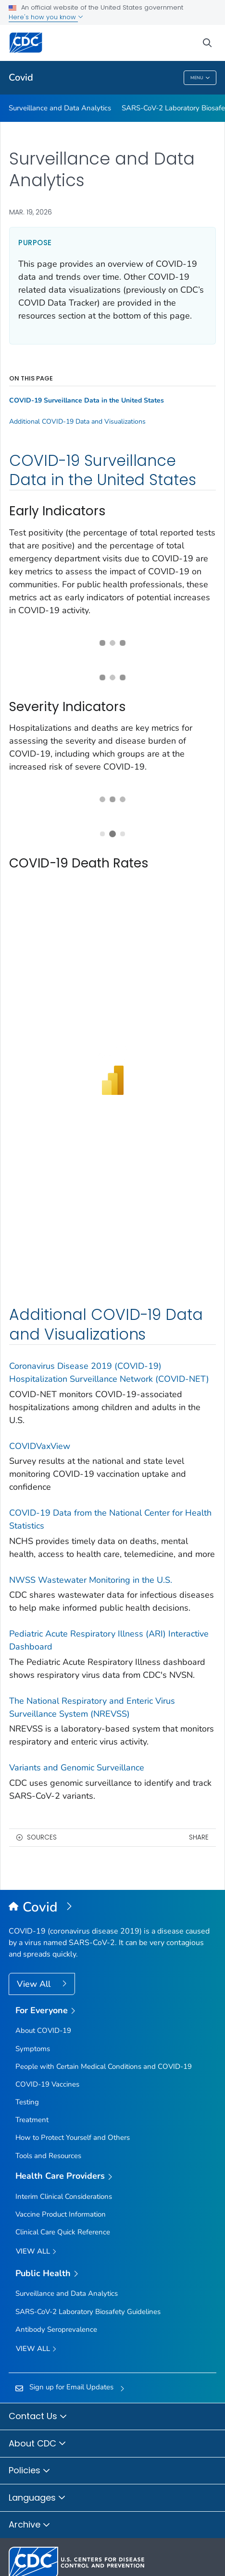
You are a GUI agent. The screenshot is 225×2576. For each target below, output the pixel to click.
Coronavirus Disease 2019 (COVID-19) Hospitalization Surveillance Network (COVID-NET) (109, 1372)
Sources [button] (42, 1837)
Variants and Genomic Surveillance (76, 1767)
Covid (21, 77)
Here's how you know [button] (46, 17)
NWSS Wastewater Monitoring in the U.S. (90, 1580)
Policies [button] (29, 2471)
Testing (27, 2102)
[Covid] (112, 1908)
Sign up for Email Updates (71, 2387)
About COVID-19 (43, 2030)
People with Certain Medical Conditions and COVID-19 (103, 2066)
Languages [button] (37, 2498)
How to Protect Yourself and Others (72, 2137)
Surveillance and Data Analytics (60, 108)
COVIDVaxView (39, 1446)
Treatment (32, 2120)
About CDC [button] (37, 2444)
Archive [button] (29, 2525)
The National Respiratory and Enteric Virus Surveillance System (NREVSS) (92, 1707)
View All (35, 1984)
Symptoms (32, 2049)
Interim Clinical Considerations (63, 2196)
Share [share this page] (199, 1837)
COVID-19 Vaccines (47, 2084)
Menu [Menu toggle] (200, 78)
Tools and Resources (48, 2156)
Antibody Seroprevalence (56, 2329)
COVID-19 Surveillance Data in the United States (86, 400)
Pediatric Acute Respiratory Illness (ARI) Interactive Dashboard (109, 1640)
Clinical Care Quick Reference (62, 2232)
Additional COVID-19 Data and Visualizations (77, 421)
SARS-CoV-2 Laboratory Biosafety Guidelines (88, 2311)
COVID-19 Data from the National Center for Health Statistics (110, 1519)
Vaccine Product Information (60, 2214)
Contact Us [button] (38, 2416)
